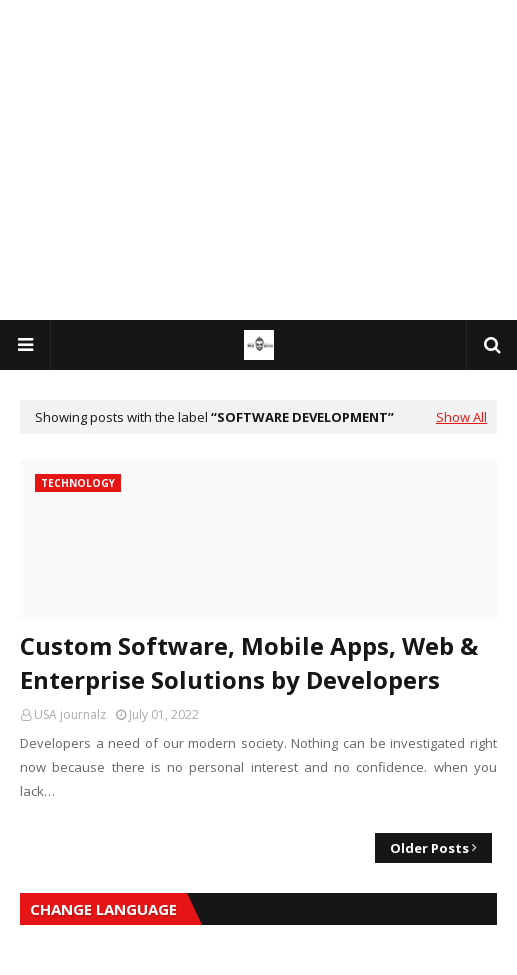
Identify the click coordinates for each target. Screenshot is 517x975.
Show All (461, 417)
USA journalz (70, 714)
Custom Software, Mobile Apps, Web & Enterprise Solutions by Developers (249, 662)
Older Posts (429, 848)
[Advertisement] (258, 160)
